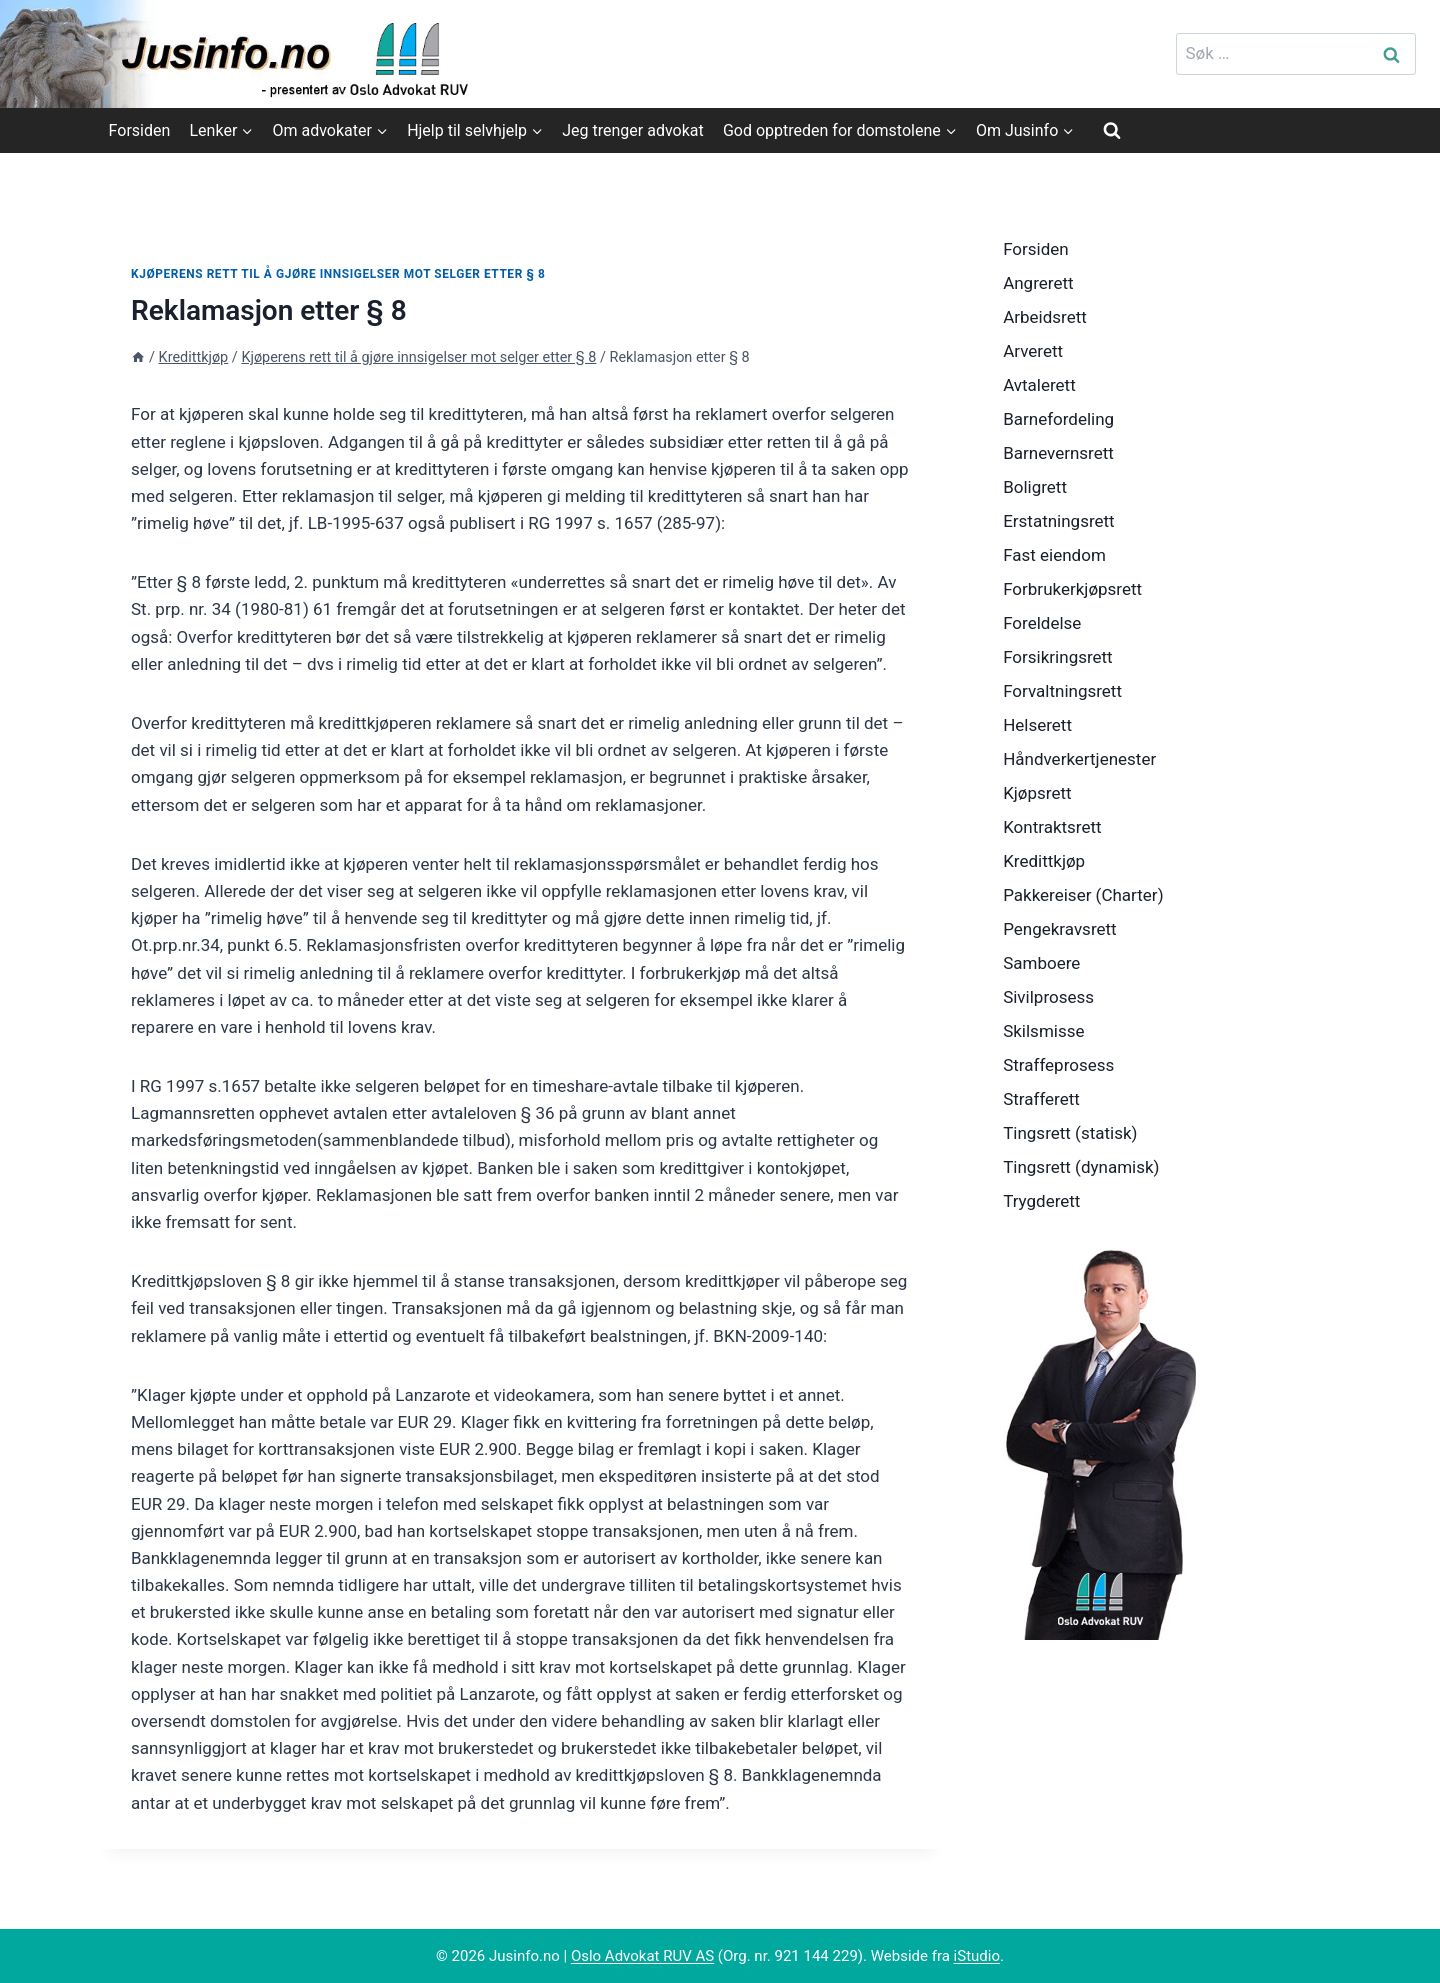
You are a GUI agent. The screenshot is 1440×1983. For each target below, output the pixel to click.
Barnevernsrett (1058, 453)
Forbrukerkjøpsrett (1072, 589)
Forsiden (140, 130)
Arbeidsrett (1045, 317)
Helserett (1037, 725)
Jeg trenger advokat (632, 130)
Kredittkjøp (1044, 861)
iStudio (977, 1956)
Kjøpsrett (1037, 793)
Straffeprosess (1058, 1065)
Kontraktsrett (1052, 827)
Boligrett (1035, 487)
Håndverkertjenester (1079, 759)
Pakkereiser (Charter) (1083, 895)
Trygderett (1041, 1201)
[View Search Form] (1112, 130)
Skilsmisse (1043, 1031)
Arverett (1033, 351)
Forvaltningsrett (1062, 691)
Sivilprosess (1048, 997)
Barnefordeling (1058, 419)
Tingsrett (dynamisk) (1081, 1167)
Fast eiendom (1054, 555)
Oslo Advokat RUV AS (642, 1956)
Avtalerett (1039, 385)
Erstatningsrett (1059, 521)
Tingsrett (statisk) (1070, 1133)
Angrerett (1038, 283)
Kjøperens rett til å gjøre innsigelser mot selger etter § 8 (338, 274)
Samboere (1041, 963)
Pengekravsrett (1060, 929)
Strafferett (1041, 1099)
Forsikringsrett (1058, 657)
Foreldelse (1042, 623)
